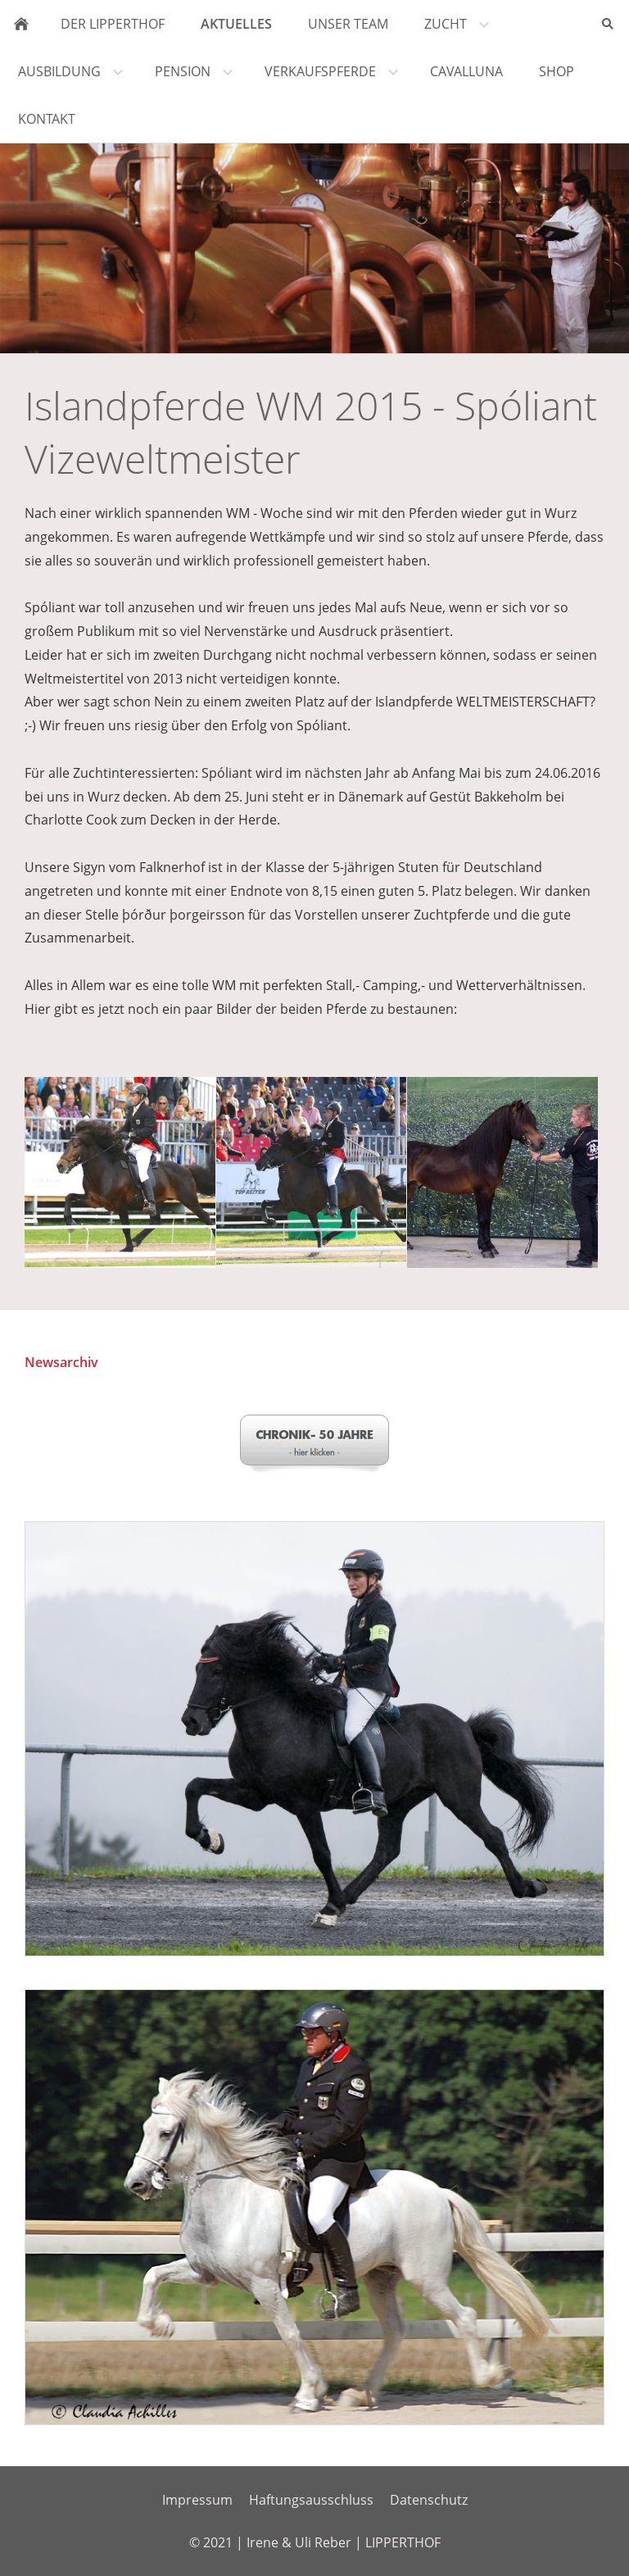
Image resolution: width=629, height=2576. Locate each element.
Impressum (197, 2500)
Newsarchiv (61, 1362)
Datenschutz (429, 2500)
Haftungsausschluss (311, 2500)
